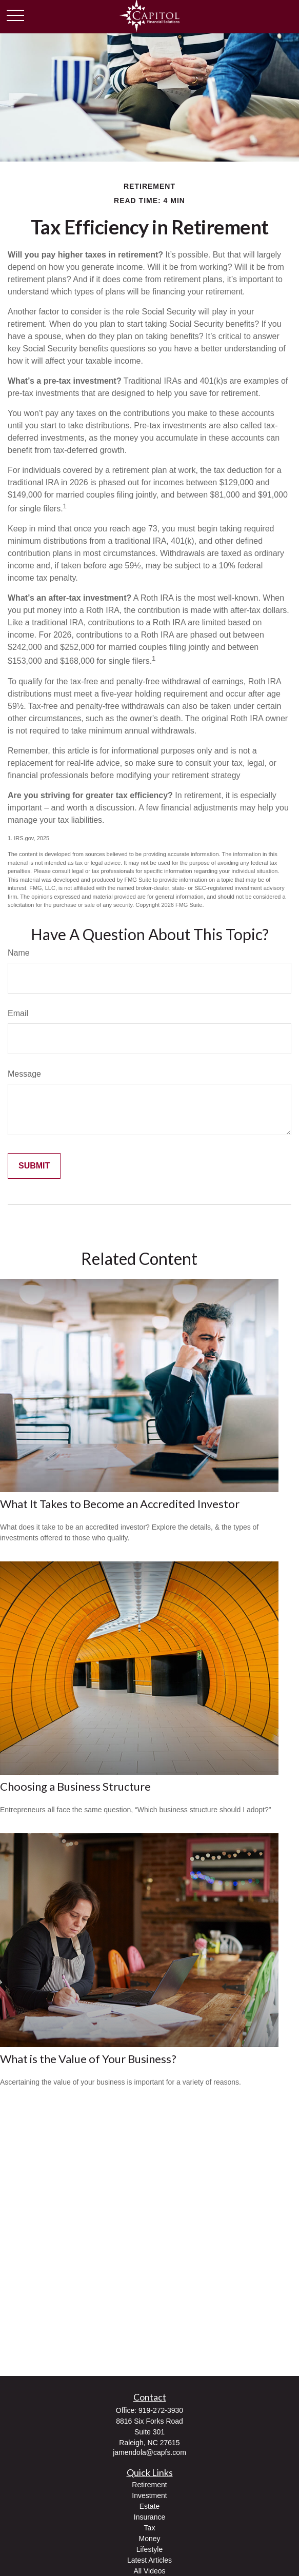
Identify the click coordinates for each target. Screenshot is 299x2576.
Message (24, 1073)
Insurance (149, 2517)
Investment (149, 2495)
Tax (149, 2528)
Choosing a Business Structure (75, 1786)
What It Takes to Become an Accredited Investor (120, 1504)
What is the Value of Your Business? (88, 2059)
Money (149, 2538)
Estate (149, 2506)
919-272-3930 (160, 2410)
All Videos (149, 2571)
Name (19, 952)
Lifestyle (149, 2549)
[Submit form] (34, 1166)
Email (18, 1013)
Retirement (149, 2485)
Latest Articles (149, 2560)
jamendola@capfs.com (149, 2452)
